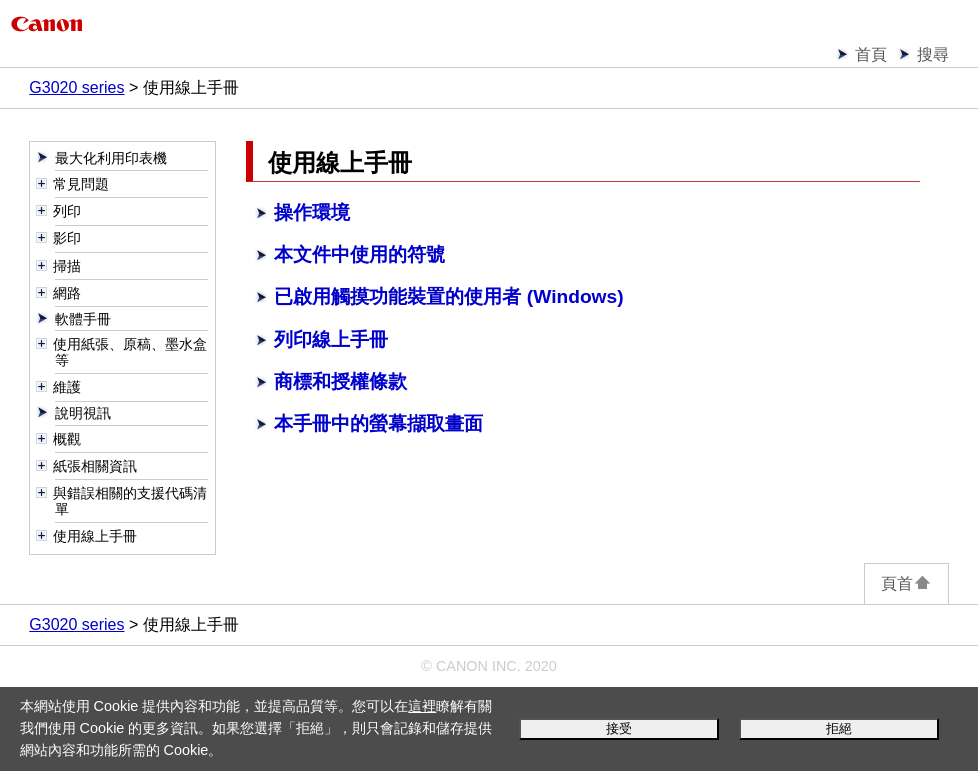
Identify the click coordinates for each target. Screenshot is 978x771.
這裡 (422, 706)
